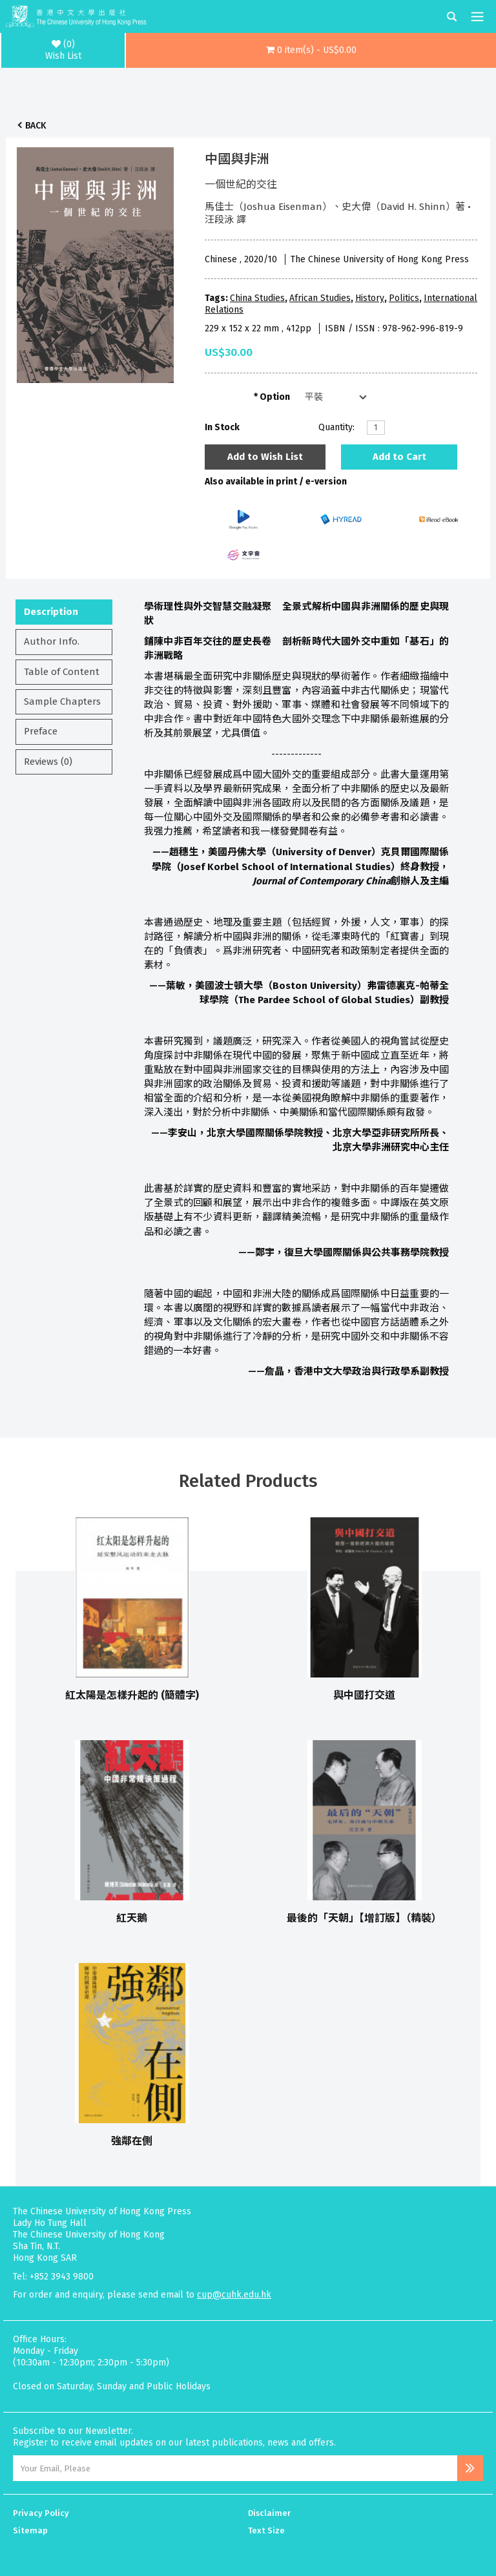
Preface (40, 731)
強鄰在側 (131, 2141)
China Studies (257, 298)
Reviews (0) (48, 761)
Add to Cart (399, 456)
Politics (404, 298)
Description (51, 612)
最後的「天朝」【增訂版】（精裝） (364, 1918)
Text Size (266, 2530)
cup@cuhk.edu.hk (234, 2294)
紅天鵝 (131, 1918)
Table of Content (61, 672)
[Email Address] (235, 2468)
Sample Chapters (62, 701)
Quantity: (336, 427)
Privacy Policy (41, 2513)
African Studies (320, 298)
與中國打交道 (364, 1695)
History (369, 298)
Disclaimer (269, 2513)
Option (275, 396)
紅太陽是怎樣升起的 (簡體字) (132, 1695)
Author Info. (51, 641)
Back (35, 125)
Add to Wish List (265, 456)
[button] (311, 50)
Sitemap (30, 2530)
